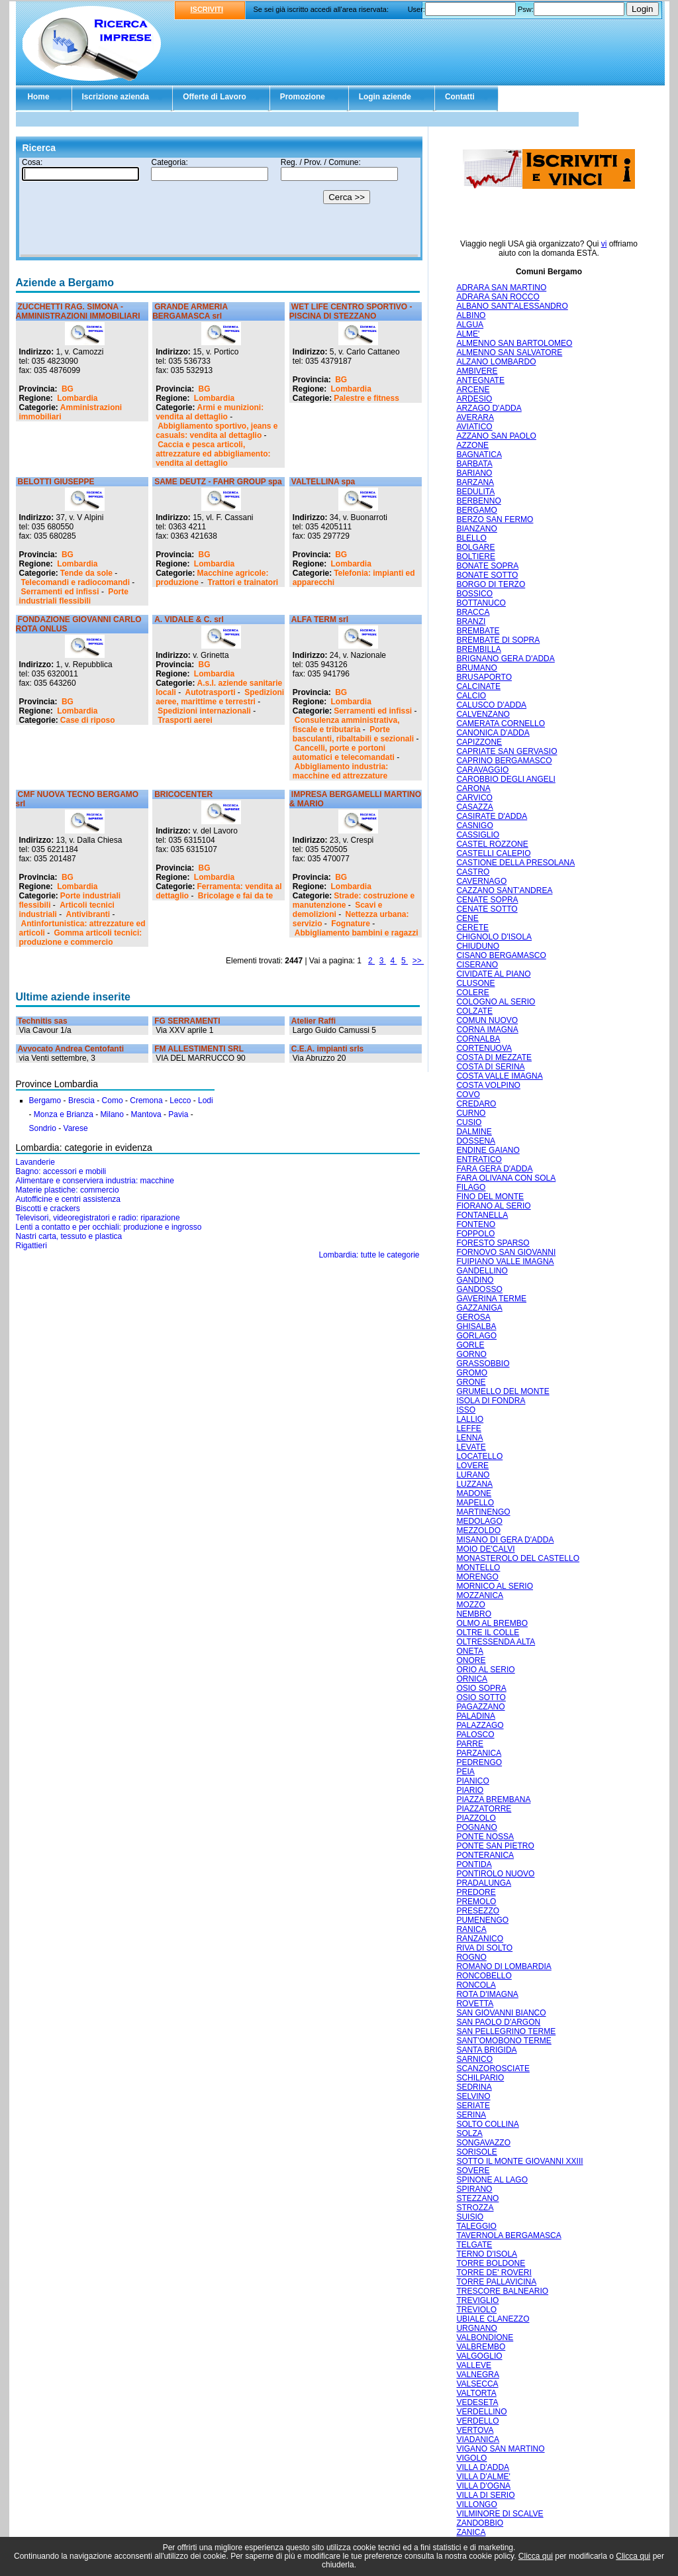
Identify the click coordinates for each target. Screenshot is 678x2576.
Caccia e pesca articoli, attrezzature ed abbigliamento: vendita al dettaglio (213, 454)
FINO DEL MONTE (490, 1196)
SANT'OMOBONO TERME (503, 2040)
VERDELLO (477, 2421)
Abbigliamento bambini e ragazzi (356, 933)
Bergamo (45, 1100)
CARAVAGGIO (482, 770)
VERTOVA (474, 2430)
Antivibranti (88, 914)
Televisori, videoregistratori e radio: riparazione (98, 1217)
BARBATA (474, 463)
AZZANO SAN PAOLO (496, 436)
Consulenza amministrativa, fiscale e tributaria (346, 725)
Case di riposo (87, 720)
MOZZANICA (479, 1595)
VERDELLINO (481, 2411)
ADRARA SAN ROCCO (497, 296)
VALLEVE (473, 2365)
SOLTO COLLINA (487, 2124)
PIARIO (469, 1790)
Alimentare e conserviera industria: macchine (95, 1180)
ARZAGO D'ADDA (488, 408)
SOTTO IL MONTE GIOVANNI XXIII (519, 2161)
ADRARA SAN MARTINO (501, 287)
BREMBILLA (478, 649)
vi (604, 243)
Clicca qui (535, 2556)
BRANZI (470, 621)
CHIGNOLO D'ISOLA (494, 936)
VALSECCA (477, 2383)
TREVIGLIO (477, 2300)
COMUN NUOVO (487, 1020)
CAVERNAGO (481, 881)
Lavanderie (35, 1162)
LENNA (469, 1437)
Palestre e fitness (366, 398)
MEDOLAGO (479, 1521)
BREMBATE (477, 630)
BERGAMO (476, 510)
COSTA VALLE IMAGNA (499, 1076)
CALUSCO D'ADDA (491, 705)
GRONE (470, 1382)
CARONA (473, 788)
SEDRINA (473, 2087)
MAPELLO (475, 1502)
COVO (467, 1094)
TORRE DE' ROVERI (493, 2272)
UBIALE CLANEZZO (492, 2319)
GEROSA (473, 1317)
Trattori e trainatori (243, 582)
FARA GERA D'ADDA (494, 1168)
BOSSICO (474, 593)
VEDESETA (477, 2402)
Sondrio (42, 1128)
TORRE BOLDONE (490, 2263)
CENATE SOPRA (487, 899)
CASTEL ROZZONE (492, 844)
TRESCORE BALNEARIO (502, 2291)
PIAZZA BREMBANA (493, 1799)
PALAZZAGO (479, 1725)
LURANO (472, 1474)
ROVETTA (474, 2003)
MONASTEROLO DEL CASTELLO (517, 1558)
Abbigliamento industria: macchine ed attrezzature (340, 771)
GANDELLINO (481, 1270)
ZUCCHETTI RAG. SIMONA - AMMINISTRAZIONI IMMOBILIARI (78, 311)
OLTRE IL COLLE (487, 1632)
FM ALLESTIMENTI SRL (199, 1048)
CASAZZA (474, 807)
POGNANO (476, 1827)
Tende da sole (86, 573)
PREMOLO (476, 1901)
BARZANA (475, 482)
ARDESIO (474, 398)
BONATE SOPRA (487, 565)
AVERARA (474, 417)
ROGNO (471, 1957)
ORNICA (471, 1679)
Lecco (180, 1100)
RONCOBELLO (483, 1975)
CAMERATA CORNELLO (500, 723)
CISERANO (477, 964)
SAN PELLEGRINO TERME (506, 2031)
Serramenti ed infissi (60, 591)
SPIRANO (474, 2189)
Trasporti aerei (185, 720)
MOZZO (470, 1604)
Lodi (205, 1100)
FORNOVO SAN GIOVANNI (506, 1252)
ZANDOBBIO (479, 2523)
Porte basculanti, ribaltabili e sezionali (353, 734)
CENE (467, 918)
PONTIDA (473, 1864)
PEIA (465, 1771)
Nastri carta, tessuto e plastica (69, 1236)
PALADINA (475, 1716)
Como (112, 1100)
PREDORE (475, 1892)
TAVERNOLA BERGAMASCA (508, 2235)
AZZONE (472, 445)
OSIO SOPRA (481, 1688)
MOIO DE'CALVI (485, 1549)
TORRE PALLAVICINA (496, 2281)
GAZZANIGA (479, 1308)
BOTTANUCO (480, 603)
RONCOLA (475, 1985)
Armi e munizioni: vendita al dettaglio (210, 412)
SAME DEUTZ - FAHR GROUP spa (217, 481)
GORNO (471, 1354)
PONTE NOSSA (485, 1836)
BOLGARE (475, 547)
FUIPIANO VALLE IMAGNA (505, 1261)
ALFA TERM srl (319, 619)
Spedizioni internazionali (204, 711)
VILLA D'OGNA (483, 2486)
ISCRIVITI (207, 9)
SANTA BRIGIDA (486, 2050)
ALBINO (470, 315)
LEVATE (470, 1447)
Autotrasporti (210, 692)
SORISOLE (476, 2152)
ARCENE (472, 389)
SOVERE (472, 2170)
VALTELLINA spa (323, 481)
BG (67, 389)
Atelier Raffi (313, 1021)
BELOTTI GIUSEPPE (56, 481)
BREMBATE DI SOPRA (498, 640)
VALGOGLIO (479, 2356)
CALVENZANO (482, 714)
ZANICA (470, 2532)
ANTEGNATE (480, 380)
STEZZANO (477, 2198)
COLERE (472, 992)
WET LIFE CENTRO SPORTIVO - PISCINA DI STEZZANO (350, 311)
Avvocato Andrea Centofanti (71, 1048)
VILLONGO (476, 2504)
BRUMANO (476, 667)
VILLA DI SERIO (485, 2495)
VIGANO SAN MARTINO (500, 2448)
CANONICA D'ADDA (492, 732)
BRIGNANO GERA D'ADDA (505, 658)
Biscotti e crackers (48, 1208)
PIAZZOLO (475, 1818)
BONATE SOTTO (487, 575)
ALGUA (469, 324)
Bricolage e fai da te (235, 895)
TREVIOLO (476, 2309)
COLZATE (474, 1011)
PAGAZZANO (480, 1706)
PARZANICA (478, 1753)
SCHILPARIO (480, 2077)
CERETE (472, 927)
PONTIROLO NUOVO (495, 1873)
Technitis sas (43, 1021)
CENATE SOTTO (486, 909)
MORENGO (477, 1577)
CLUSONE (475, 983)
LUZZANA (474, 1484)
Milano (112, 1114)
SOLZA (469, 2133)
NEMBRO (473, 1614)
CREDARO (476, 1103)
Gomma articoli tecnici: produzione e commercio (80, 937)
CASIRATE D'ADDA (491, 816)
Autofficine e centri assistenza (68, 1199)
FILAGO (470, 1187)
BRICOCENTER (183, 794)
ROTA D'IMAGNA (487, 1994)
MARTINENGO (483, 1512)
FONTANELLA (482, 1215)
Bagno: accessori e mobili (61, 1171)
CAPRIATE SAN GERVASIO (506, 751)
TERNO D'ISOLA (486, 2254)
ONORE (470, 1660)
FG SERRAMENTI (187, 1021)
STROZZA (474, 2207)
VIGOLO (471, 2458)
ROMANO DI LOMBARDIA (503, 1966)
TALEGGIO (476, 2226)
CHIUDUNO (477, 946)
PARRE (469, 1743)
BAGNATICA (478, 454)
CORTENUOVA (484, 1048)
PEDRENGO (479, 1762)
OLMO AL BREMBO (492, 1623)
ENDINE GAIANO (487, 1150)
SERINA (471, 2115)
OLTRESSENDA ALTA (495, 1641)
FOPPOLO (475, 1233)
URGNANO (476, 2328)
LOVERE (472, 1465)
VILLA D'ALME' (483, 2476)
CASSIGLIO (477, 834)
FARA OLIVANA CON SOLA (506, 1178)
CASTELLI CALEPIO (493, 853)
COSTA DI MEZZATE (494, 1057)
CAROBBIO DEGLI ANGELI (505, 779)
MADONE (473, 1493)
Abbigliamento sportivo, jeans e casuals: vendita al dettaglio (216, 430)
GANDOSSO (479, 1289)
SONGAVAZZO (483, 2142)
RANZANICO (479, 1938)
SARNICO (474, 2059)
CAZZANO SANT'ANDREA (504, 890)
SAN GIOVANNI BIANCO (501, 2012)
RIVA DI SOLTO (484, 1948)
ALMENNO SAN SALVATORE (509, 352)
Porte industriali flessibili (73, 596)
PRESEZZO (477, 1910)
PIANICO (472, 1781)
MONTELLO (478, 1567)
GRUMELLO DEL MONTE (502, 1391)
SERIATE (472, 2105)
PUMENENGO (482, 1920)
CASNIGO (474, 825)
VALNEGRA (477, 2374)
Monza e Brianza (63, 1114)
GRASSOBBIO (482, 1363)
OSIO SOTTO (480, 1697)
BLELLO (471, 538)
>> (418, 960)
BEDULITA (475, 491)
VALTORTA (476, 2393)
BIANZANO (476, 528)
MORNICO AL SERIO (494, 1586)
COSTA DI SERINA (490, 1066)
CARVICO (474, 797)
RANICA (471, 1929)
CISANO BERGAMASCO (501, 955)
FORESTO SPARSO (492, 1243)
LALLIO (469, 1419)
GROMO (471, 1372)
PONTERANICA (485, 1855)
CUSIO (468, 1122)
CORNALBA (478, 1039)
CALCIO (471, 695)
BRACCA (472, 612)
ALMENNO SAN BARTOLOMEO (514, 343)
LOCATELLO (479, 1456)
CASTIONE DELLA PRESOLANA (515, 862)
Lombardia (77, 398)
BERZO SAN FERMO (494, 519)
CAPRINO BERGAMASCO (504, 760)
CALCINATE (478, 686)
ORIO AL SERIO (485, 1669)
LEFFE (468, 1428)
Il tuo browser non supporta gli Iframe (219, 207)
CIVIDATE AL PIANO (493, 974)
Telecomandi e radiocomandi (75, 582)
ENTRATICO (478, 1159)
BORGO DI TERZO (490, 584)
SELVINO (473, 2096)
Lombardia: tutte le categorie (368, 1255)
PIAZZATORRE (483, 1808)
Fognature (350, 923)
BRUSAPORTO (484, 677)
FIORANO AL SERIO (493, 1205)
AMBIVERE (476, 371)
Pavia (178, 1114)
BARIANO (474, 473)
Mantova (146, 1114)
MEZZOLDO (478, 1530)
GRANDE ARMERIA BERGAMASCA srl (189, 311)
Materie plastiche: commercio (67, 1190)
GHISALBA (476, 1326)
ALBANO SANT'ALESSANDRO (511, 306)
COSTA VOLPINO (488, 1085)
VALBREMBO (480, 2346)
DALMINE (473, 1131)
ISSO (465, 1410)
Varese (76, 1128)
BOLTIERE (475, 556)
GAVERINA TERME (491, 1298)
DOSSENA (475, 1141)
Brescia (81, 1100)
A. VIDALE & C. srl (189, 619)
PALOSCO (475, 1734)
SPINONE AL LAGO (492, 2179)
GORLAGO (476, 1335)
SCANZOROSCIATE (492, 2068)
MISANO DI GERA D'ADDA (505, 1539)
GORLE (470, 1345)
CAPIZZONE (479, 742)
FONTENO (475, 1224)
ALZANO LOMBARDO (496, 361)
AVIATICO (474, 426)
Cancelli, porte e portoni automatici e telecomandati (344, 752)
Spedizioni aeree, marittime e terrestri (220, 697)
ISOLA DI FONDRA (490, 1400)
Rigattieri (31, 1245)
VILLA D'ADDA (482, 2467)
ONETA (469, 1651)
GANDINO (474, 1280)
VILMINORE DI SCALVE (499, 2513)
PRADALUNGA (483, 1883)
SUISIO (469, 2217)
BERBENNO (478, 501)
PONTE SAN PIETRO (495, 1846)
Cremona (146, 1100)
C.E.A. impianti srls (327, 1048)
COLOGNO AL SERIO (495, 1001)
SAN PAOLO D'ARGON (498, 2022)
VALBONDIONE (484, 2337)
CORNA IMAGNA (487, 1029)
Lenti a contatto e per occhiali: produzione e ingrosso (109, 1227)
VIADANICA (477, 2439)
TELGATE (474, 2244)
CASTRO (472, 872)
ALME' (467, 334)
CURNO (470, 1113)
